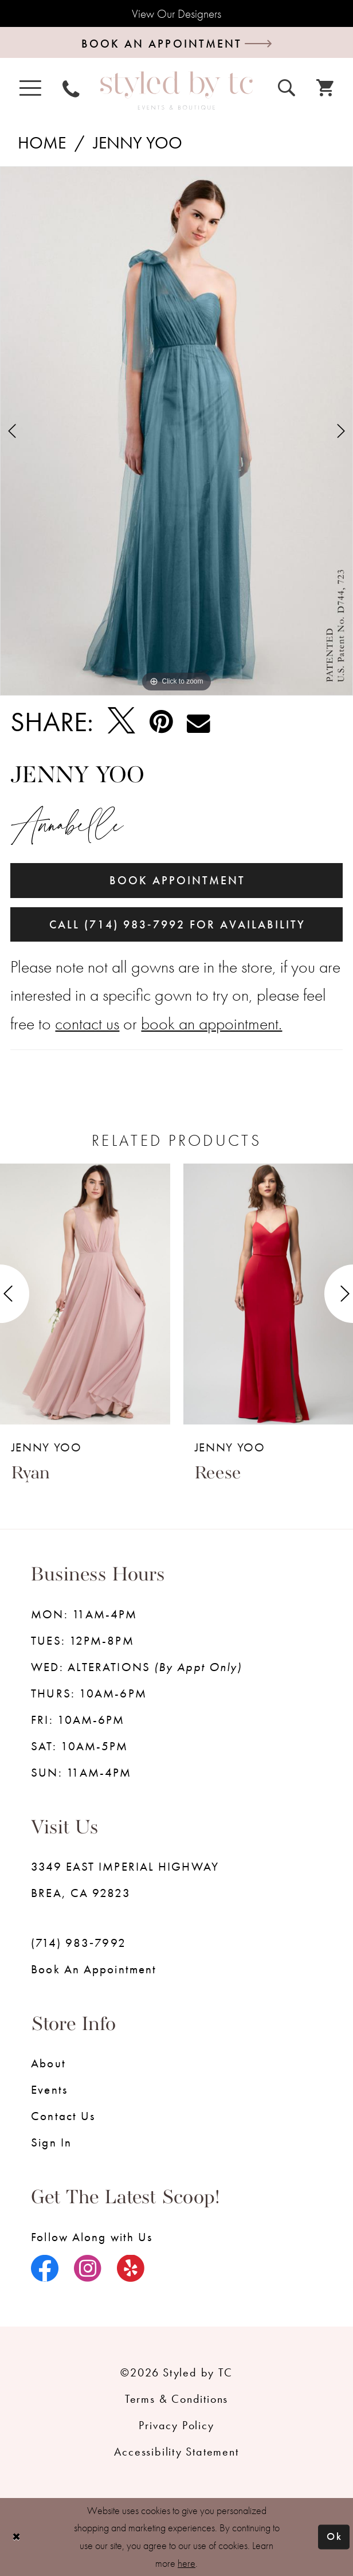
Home (42, 143)
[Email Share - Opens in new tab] (198, 722)
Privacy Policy (176, 2426)
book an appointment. (211, 1024)
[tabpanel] (176, 431)
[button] (30, 88)
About (48, 2064)
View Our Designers (176, 13)
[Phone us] (71, 87)
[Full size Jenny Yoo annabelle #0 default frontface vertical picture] (176, 431)
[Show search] (286, 87)
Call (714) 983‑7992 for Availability (177, 925)
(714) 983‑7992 (78, 1943)
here (186, 2563)
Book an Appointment (93, 1970)
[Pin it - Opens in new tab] (161, 722)
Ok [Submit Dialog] (335, 2537)
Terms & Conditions (176, 2399)
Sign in (51, 2143)
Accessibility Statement (176, 2452)
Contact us (63, 2117)
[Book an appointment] (176, 43)
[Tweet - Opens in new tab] (121, 722)
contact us (87, 1024)
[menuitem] (30, 88)
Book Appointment (177, 881)
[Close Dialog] (16, 2537)
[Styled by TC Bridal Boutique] (176, 90)
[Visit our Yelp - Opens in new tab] (131, 2270)
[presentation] (85, 1295)
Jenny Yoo (137, 143)
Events (49, 2090)
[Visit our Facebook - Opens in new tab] (45, 2270)
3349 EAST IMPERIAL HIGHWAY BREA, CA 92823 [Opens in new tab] (125, 1881)
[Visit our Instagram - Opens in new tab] (88, 2270)
